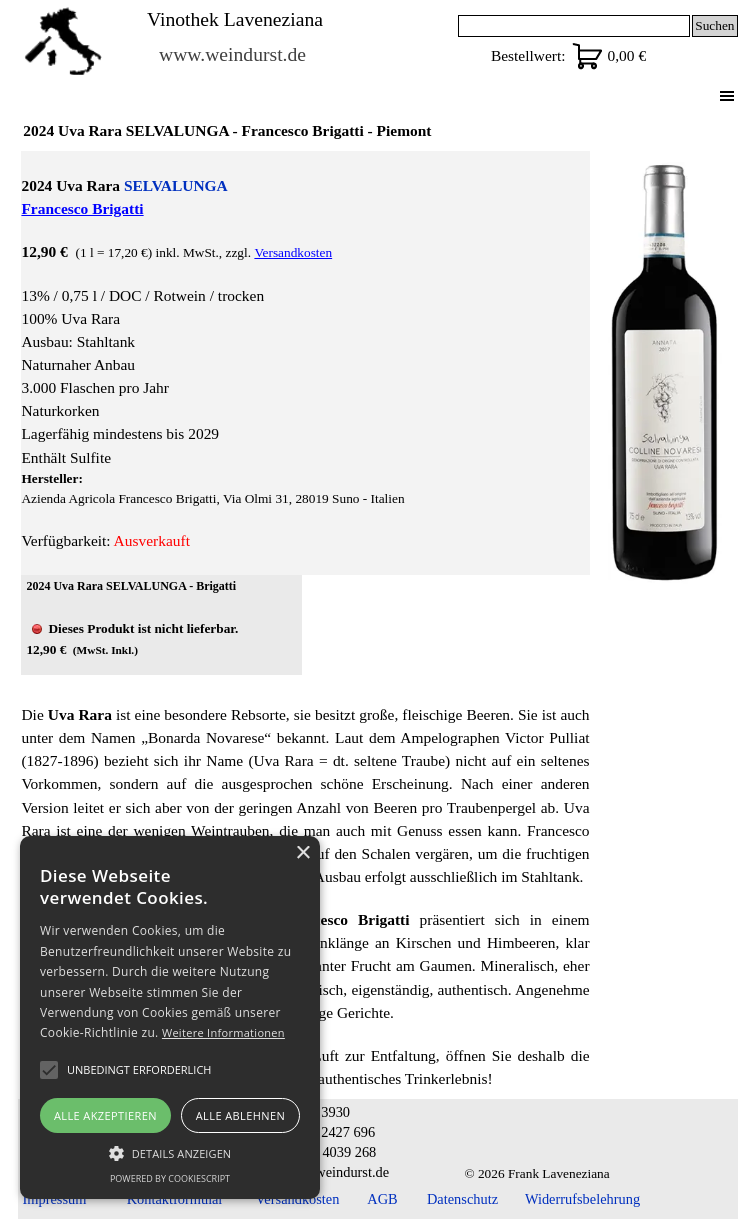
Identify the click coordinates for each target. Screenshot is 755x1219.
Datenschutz (462, 1199)
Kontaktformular (175, 1199)
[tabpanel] (305, 363)
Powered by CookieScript (170, 1178)
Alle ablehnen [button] (240, 1115)
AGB (382, 1199)
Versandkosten (293, 252)
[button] (170, 1151)
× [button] (302, 853)
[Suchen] (574, 26)
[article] (161, 625)
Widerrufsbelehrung (582, 1199)
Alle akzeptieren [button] (105, 1115)
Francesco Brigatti (82, 208)
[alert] (170, 1017)
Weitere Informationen (223, 1032)
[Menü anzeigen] (727, 95)
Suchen (714, 25)
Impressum (55, 1199)
